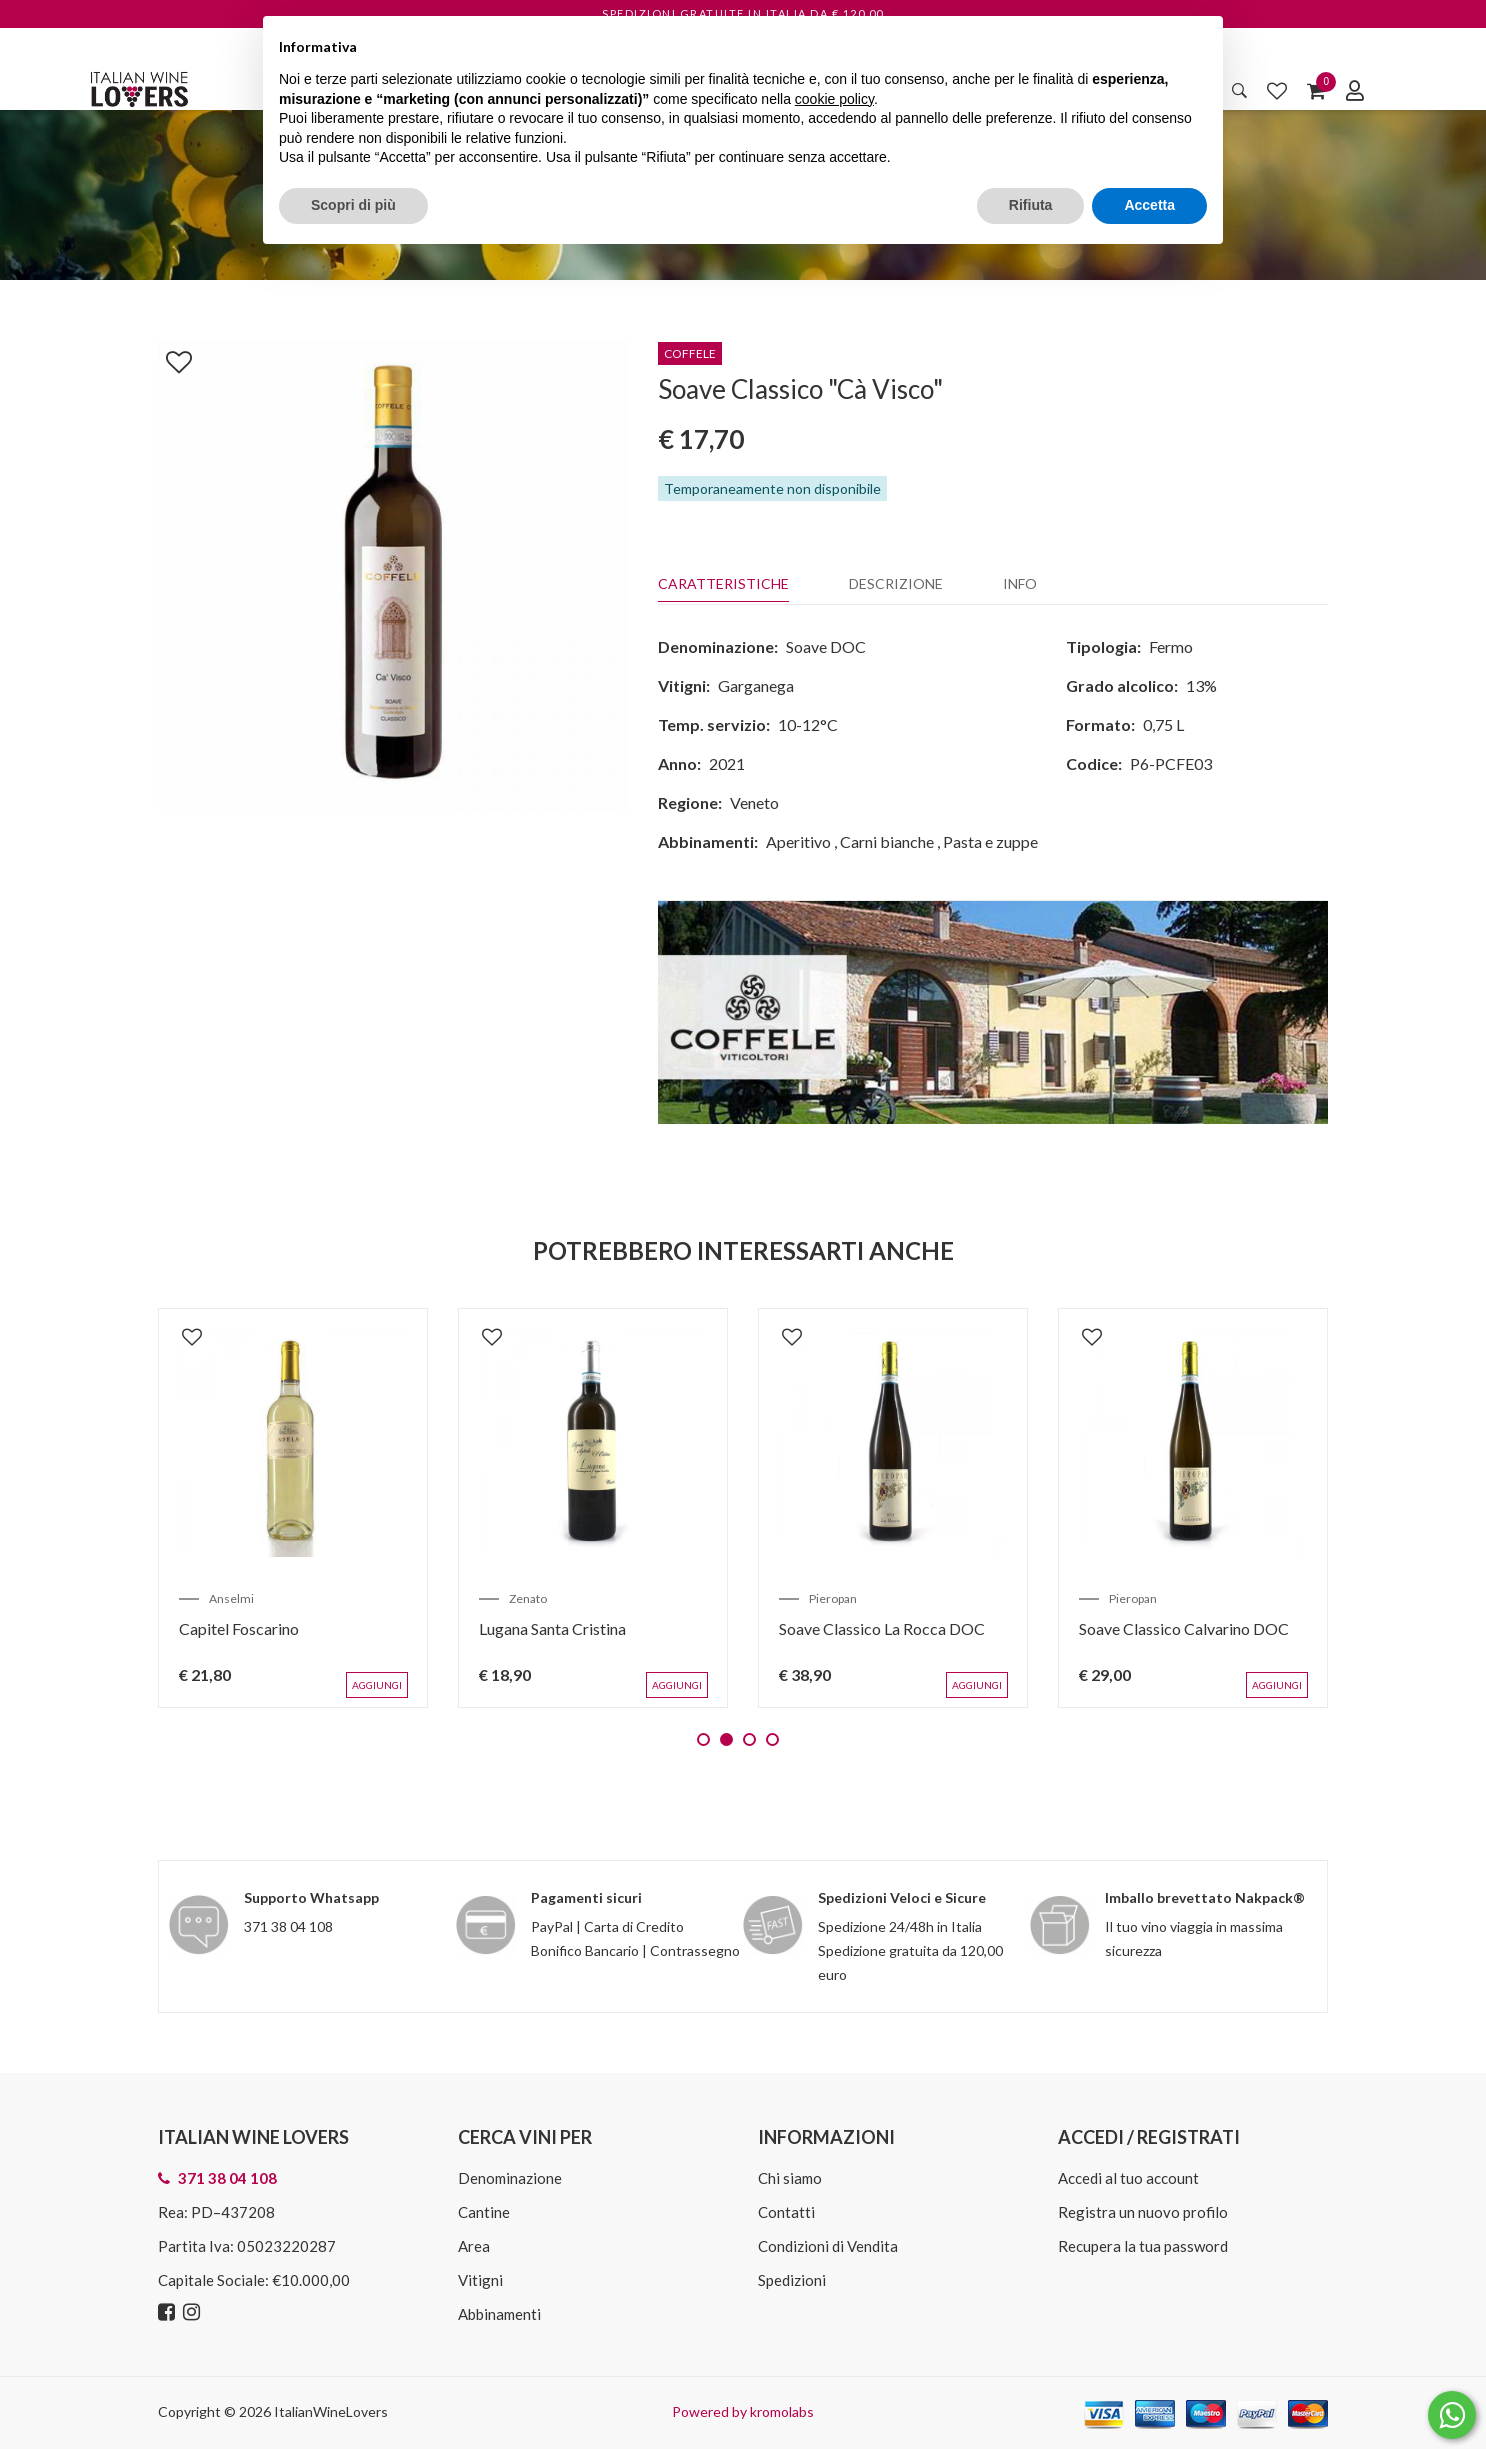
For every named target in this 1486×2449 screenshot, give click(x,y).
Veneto (754, 802)
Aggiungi (377, 1685)
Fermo (1171, 646)
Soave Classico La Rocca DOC (882, 1628)
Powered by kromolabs (743, 2411)
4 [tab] (772, 1739)
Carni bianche (887, 841)
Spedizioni (792, 2280)
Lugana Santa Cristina (552, 1628)
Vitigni (480, 2280)
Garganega (756, 685)
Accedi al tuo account (1128, 2178)
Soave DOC (826, 646)
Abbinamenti (499, 2314)
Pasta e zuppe (990, 841)
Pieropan (833, 1598)
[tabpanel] (293, 1508)
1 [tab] (703, 1739)
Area (474, 2246)
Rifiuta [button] (1031, 205)
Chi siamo (790, 2178)
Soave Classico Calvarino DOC (1184, 1628)
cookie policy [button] (834, 99)
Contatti (786, 2212)
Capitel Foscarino (239, 1628)
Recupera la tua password (1143, 2246)
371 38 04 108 (288, 1926)
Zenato (528, 1598)
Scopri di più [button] (353, 205)
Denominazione (510, 2178)
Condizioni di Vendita (828, 2246)
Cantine (484, 2212)
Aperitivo (798, 841)
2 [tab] (726, 1739)
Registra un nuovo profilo (1143, 2212)
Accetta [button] (1149, 205)
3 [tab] (749, 1739)
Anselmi (231, 1598)
